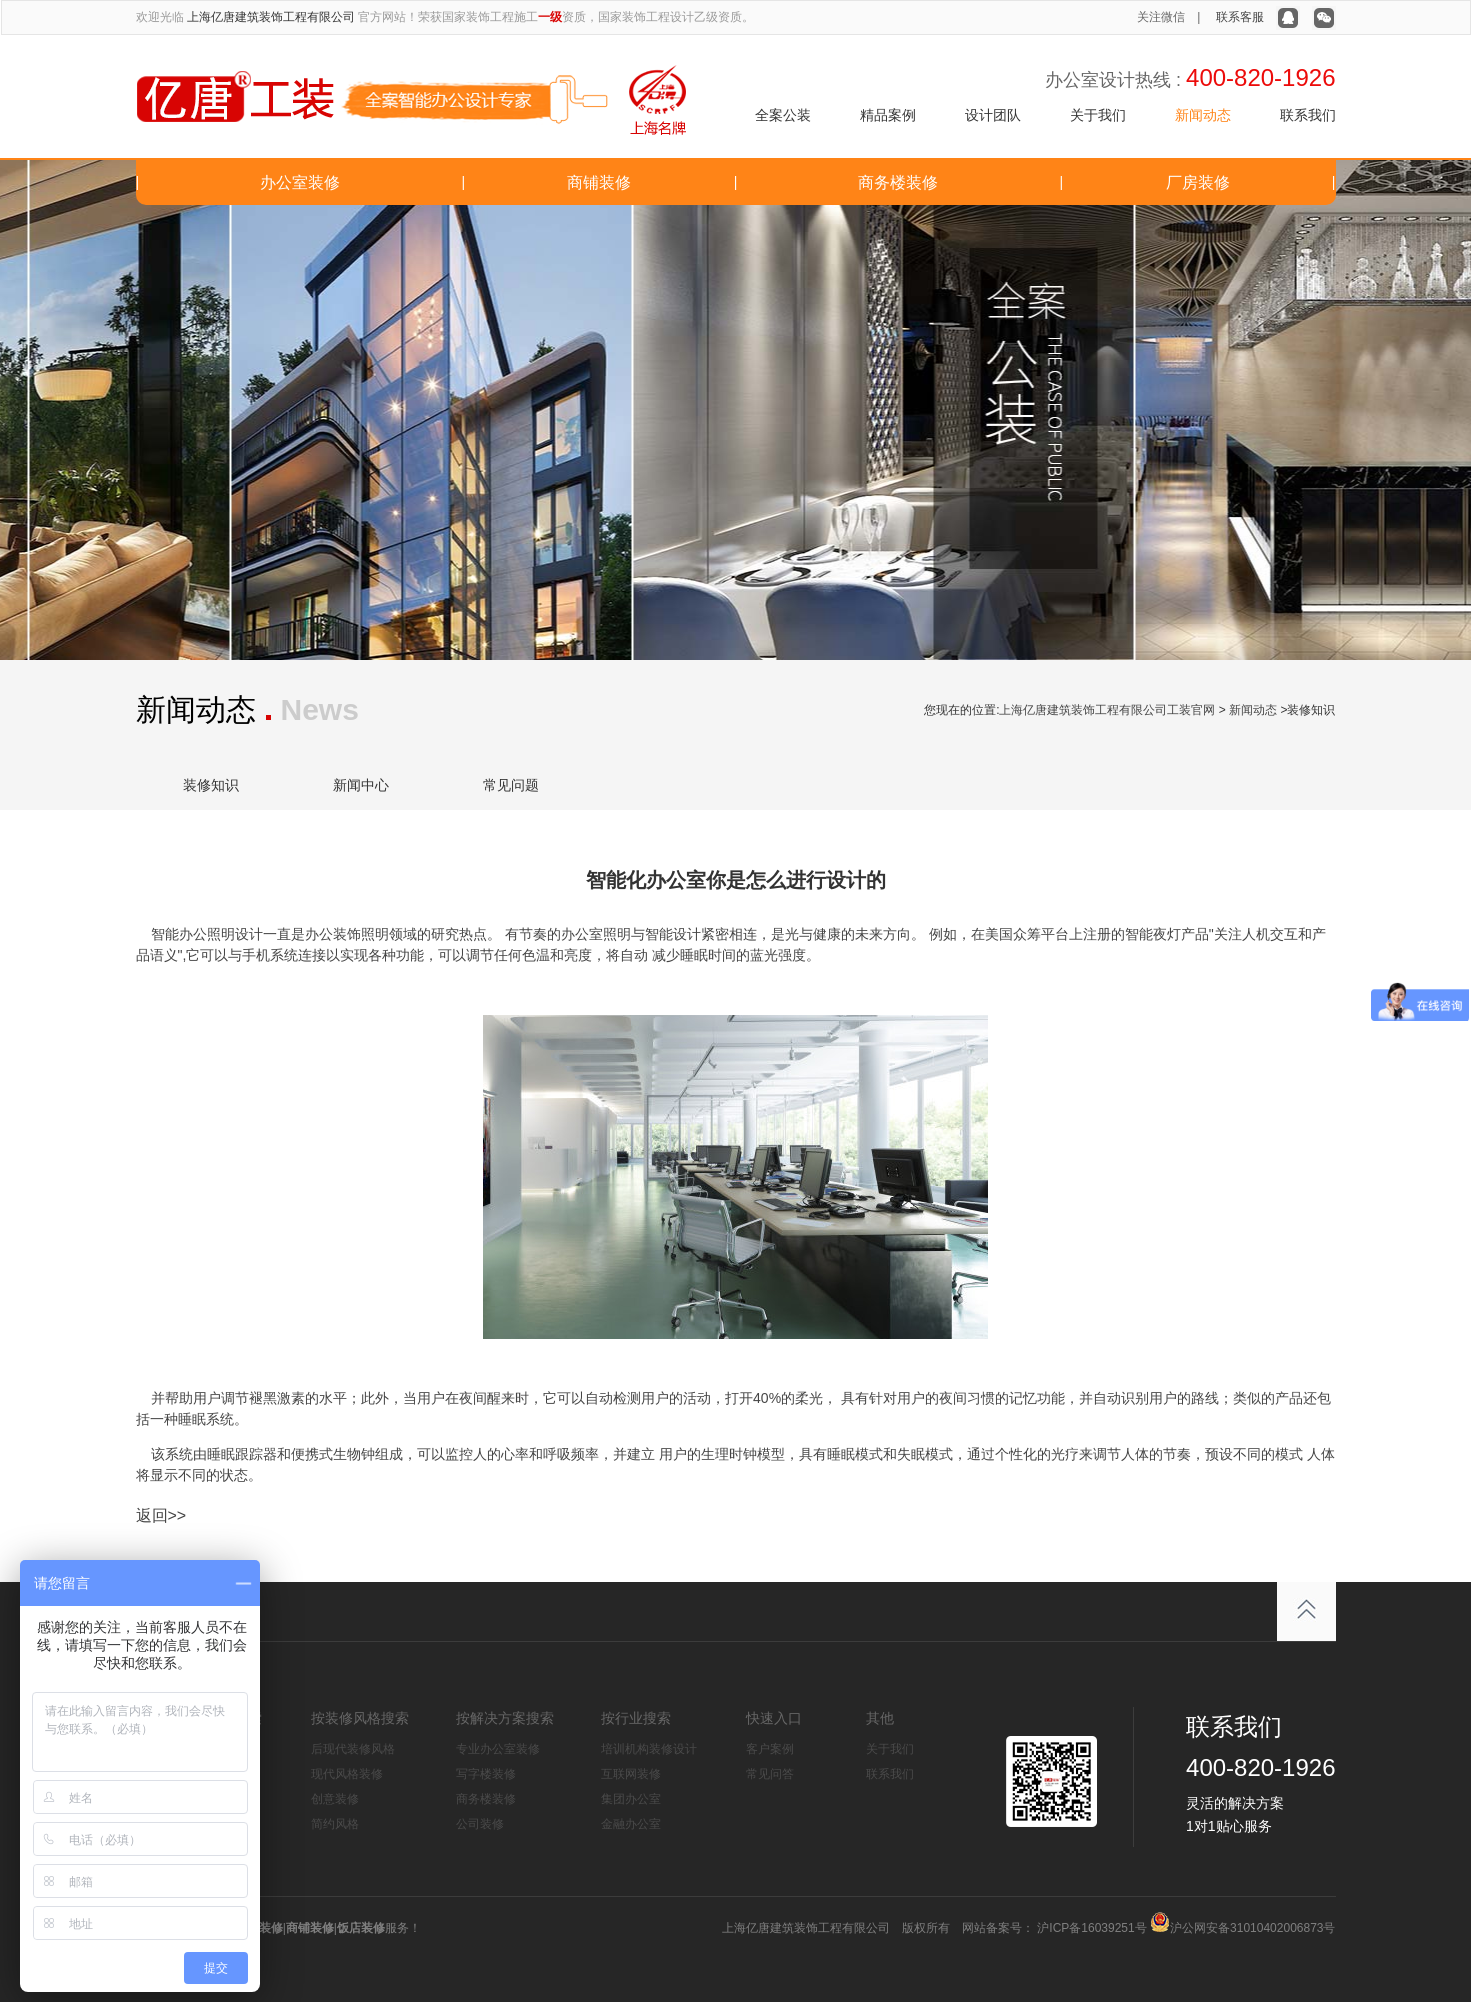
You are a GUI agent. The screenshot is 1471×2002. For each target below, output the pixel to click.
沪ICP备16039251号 (1090, 1928)
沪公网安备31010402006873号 (1252, 1928)
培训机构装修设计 (649, 1749)
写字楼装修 (486, 1774)
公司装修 (480, 1824)
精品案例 (888, 115)
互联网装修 (631, 1774)
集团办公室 (631, 1799)
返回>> (161, 1515)
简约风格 (335, 1824)
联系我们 (1308, 115)
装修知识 (211, 785)
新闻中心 (361, 785)
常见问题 (511, 785)
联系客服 (1240, 17)
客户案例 (770, 1749)
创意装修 (335, 1799)
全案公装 (783, 115)
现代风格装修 (347, 1774)
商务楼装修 (898, 182)
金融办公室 (631, 1824)
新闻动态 (1203, 115)
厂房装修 (1198, 182)
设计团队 (993, 115)
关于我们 (1098, 115)
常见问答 (770, 1774)
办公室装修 (300, 182)
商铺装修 (599, 182)
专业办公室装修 (498, 1749)
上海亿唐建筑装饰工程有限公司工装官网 (1107, 710)
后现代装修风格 (353, 1749)
